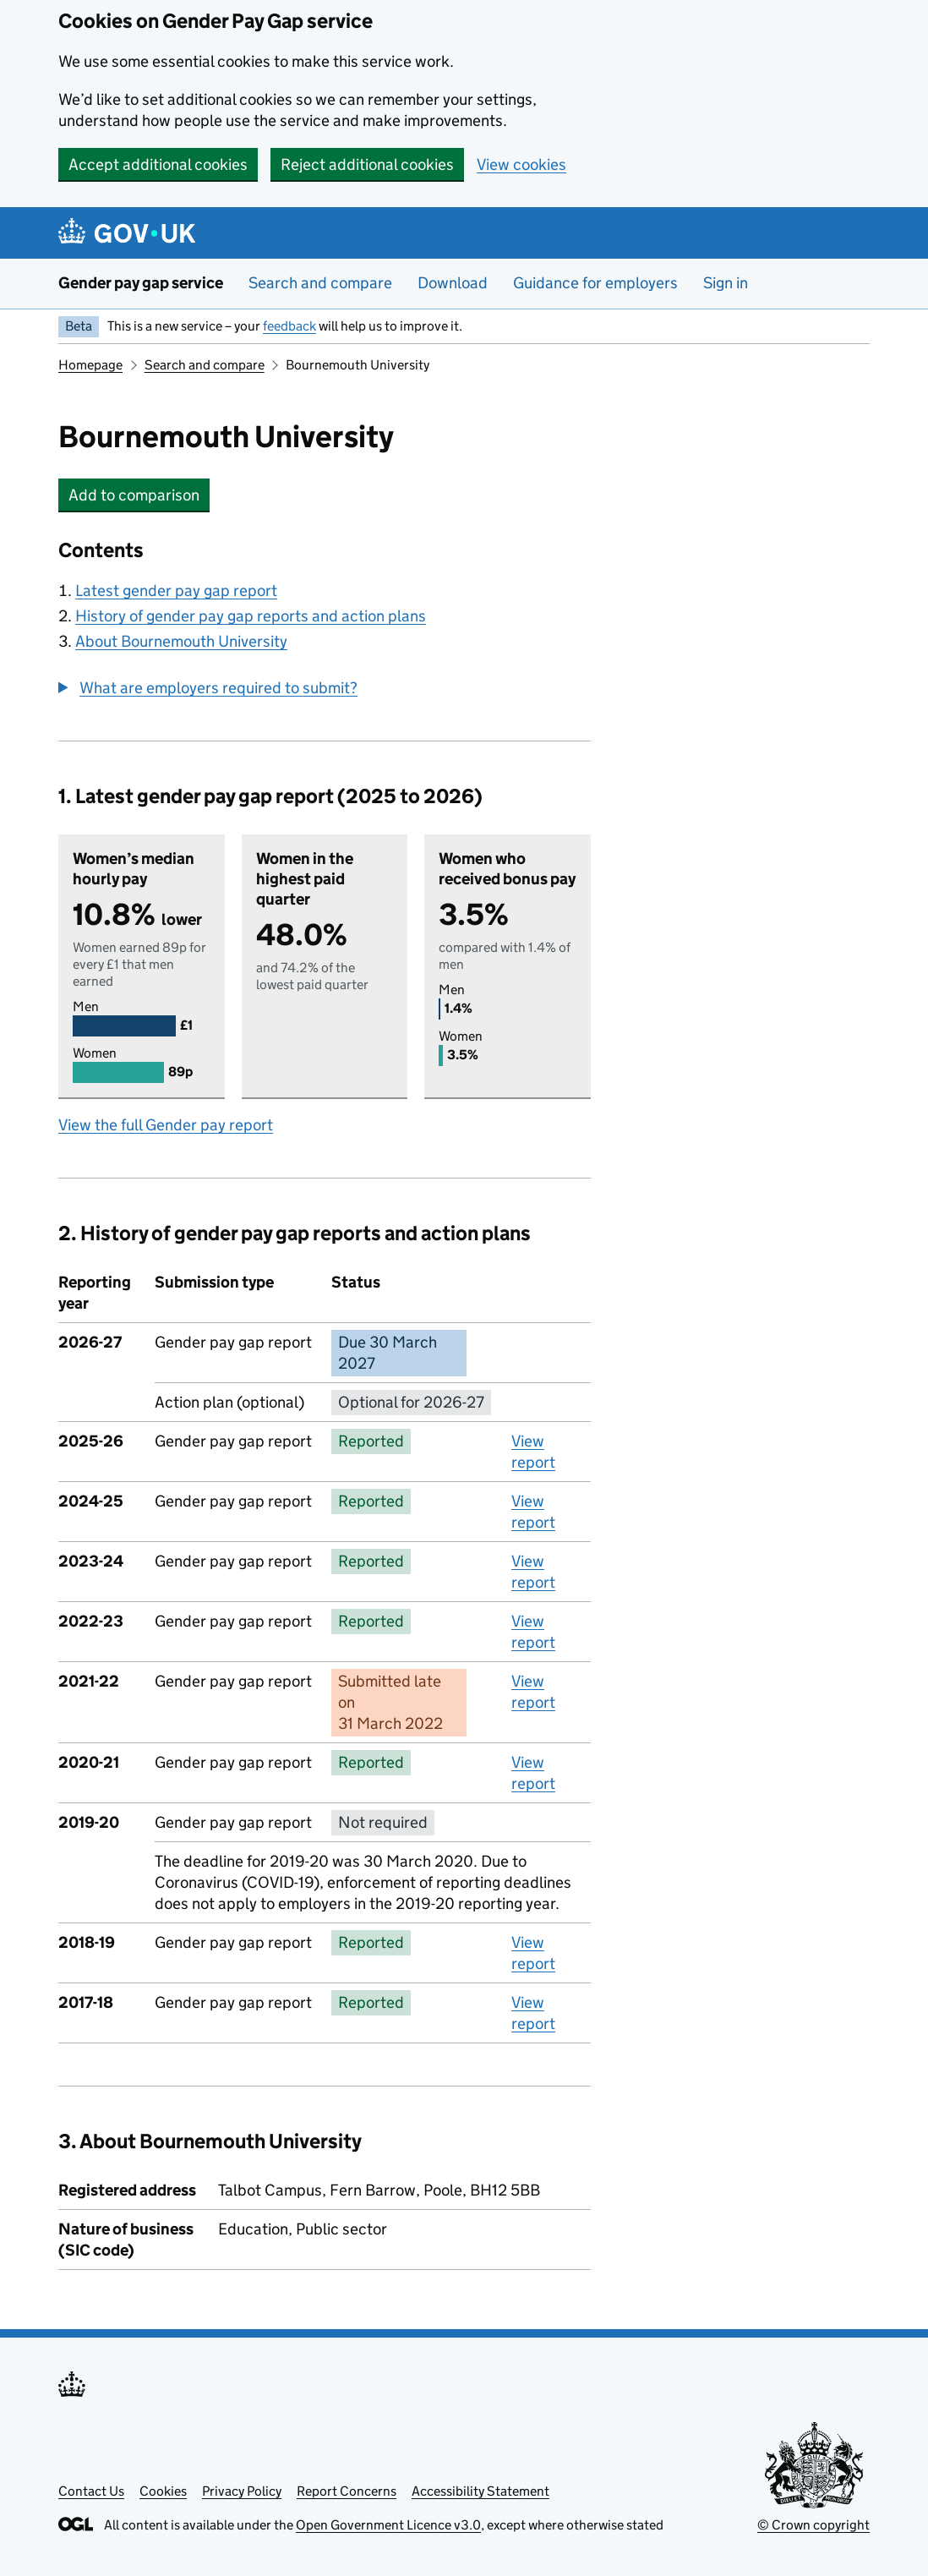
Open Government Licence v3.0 (388, 2525)
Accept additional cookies (158, 164)
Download (453, 283)
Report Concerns (346, 2491)
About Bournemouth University (181, 641)
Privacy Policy (241, 2491)
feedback (289, 326)
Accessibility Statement (480, 2491)
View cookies (521, 164)
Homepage (90, 365)
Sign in (725, 283)
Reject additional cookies (367, 164)
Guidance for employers (595, 283)
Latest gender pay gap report (176, 590)
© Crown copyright (813, 2525)
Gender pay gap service (140, 283)
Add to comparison (139, 495)
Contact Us (91, 2491)
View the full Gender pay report (165, 1125)
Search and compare (320, 283)
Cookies (163, 2491)
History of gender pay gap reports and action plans (250, 616)
